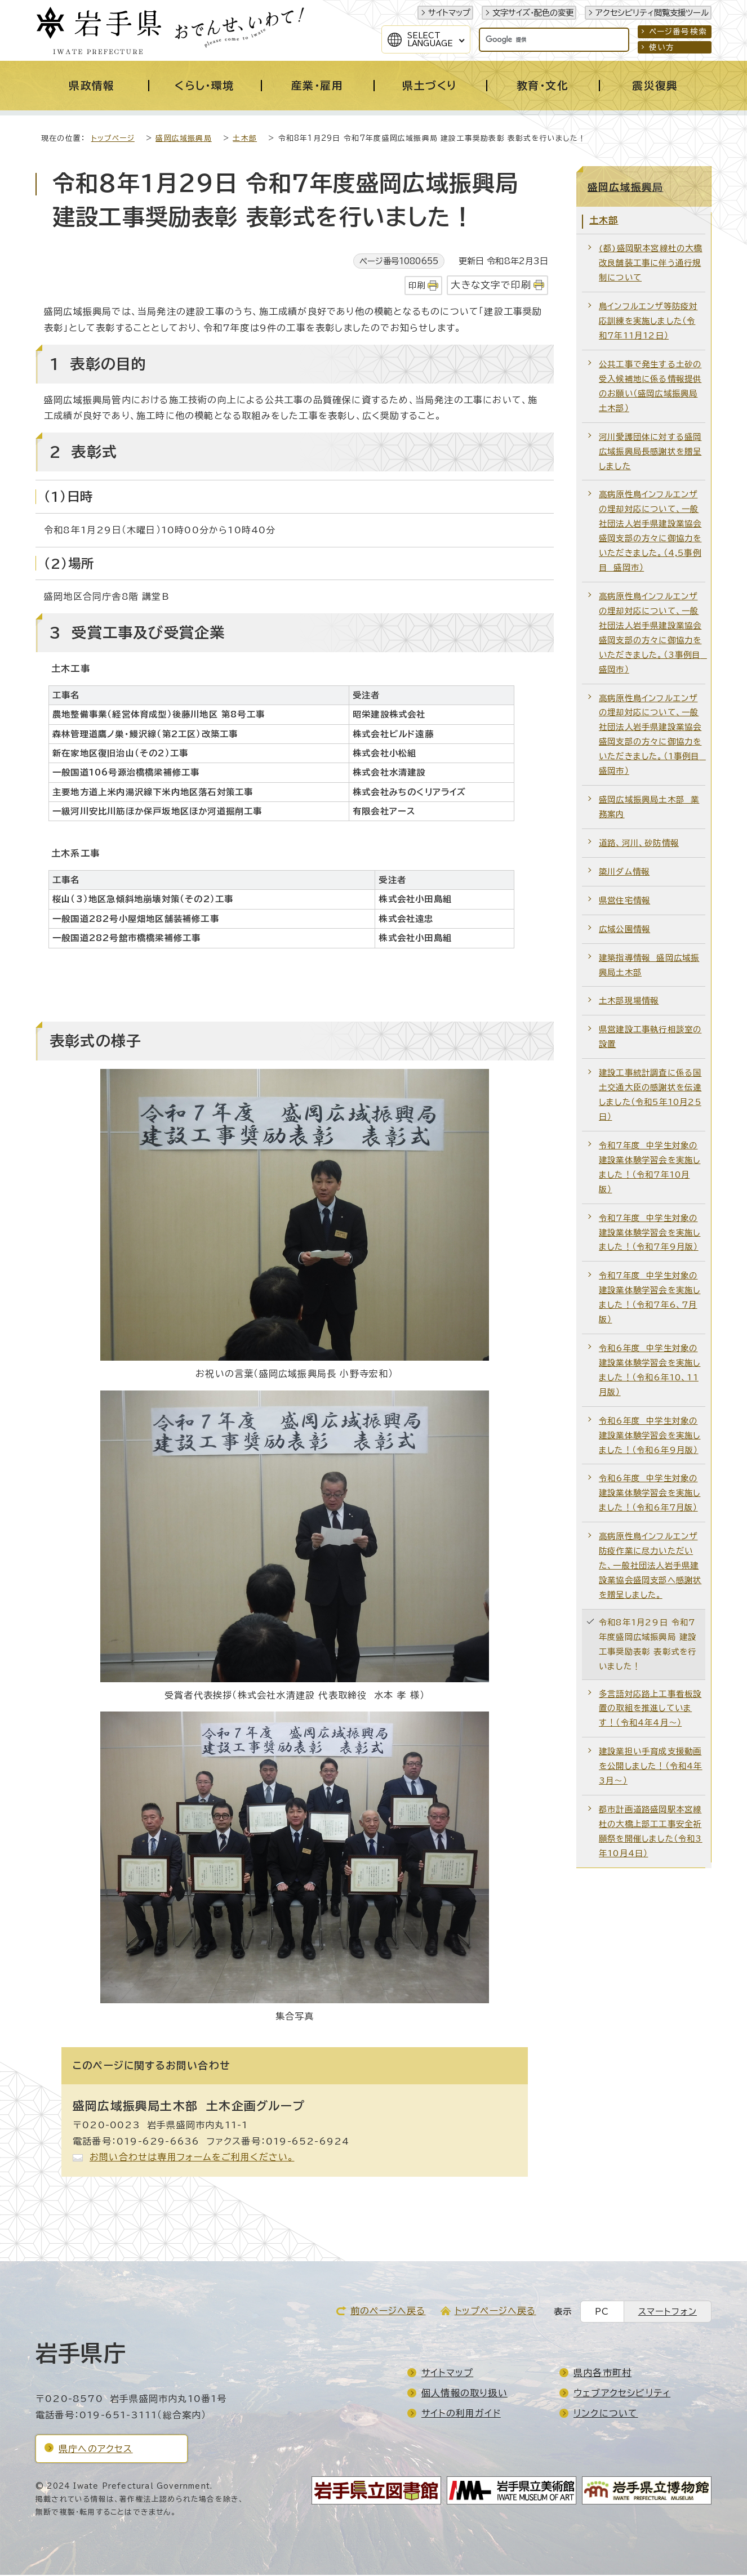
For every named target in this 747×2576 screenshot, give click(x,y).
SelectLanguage (430, 39)
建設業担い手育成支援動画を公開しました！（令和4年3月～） (650, 1767)
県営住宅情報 (624, 901)
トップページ (113, 139)
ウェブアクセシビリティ (621, 2394)
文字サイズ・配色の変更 (532, 12)
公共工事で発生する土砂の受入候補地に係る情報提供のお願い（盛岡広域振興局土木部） (650, 387)
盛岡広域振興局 (183, 139)
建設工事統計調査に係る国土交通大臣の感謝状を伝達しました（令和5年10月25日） (650, 1095)
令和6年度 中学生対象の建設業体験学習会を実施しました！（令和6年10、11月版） (649, 1371)
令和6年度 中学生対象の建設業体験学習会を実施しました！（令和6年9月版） (649, 1436)
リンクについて (605, 2414)
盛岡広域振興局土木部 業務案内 (649, 807)
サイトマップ (449, 12)
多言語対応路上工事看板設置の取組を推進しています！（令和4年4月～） (650, 1709)
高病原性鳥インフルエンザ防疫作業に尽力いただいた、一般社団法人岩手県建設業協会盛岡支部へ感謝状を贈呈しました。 (650, 1566)
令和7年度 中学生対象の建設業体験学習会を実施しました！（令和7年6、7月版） (649, 1298)
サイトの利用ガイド (461, 2414)
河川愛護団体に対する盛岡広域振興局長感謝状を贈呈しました (650, 452)
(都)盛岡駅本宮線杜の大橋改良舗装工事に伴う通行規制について (650, 264)
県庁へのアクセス (96, 2449)
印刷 (416, 286)
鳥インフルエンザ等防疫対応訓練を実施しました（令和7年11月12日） (648, 322)
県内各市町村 (602, 2373)
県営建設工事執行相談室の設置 (650, 1037)
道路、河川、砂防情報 (639, 844)
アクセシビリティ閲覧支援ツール (652, 12)
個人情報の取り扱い (464, 2394)
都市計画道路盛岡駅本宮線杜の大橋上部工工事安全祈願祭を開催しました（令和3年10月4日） (650, 1832)
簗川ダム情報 (624, 872)
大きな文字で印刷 (491, 286)
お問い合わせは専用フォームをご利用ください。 (192, 2158)
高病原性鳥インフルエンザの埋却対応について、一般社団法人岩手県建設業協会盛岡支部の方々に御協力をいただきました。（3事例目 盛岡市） (652, 634)
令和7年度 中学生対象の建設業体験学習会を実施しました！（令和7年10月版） (649, 1168)
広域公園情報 (624, 930)
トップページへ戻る (495, 2311)
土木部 (245, 139)
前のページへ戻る (388, 2311)
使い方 (662, 47)
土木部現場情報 (629, 1001)
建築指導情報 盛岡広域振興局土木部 (649, 966)
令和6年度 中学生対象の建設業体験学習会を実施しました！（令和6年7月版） (649, 1494)
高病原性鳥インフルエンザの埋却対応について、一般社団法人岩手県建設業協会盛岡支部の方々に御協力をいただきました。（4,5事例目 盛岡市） (650, 532)
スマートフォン (667, 2312)
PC (602, 2312)
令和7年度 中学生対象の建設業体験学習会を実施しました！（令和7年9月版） (649, 1234)
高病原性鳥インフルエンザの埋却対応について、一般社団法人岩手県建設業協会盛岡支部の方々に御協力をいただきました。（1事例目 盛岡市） (652, 736)
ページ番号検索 (678, 31)
